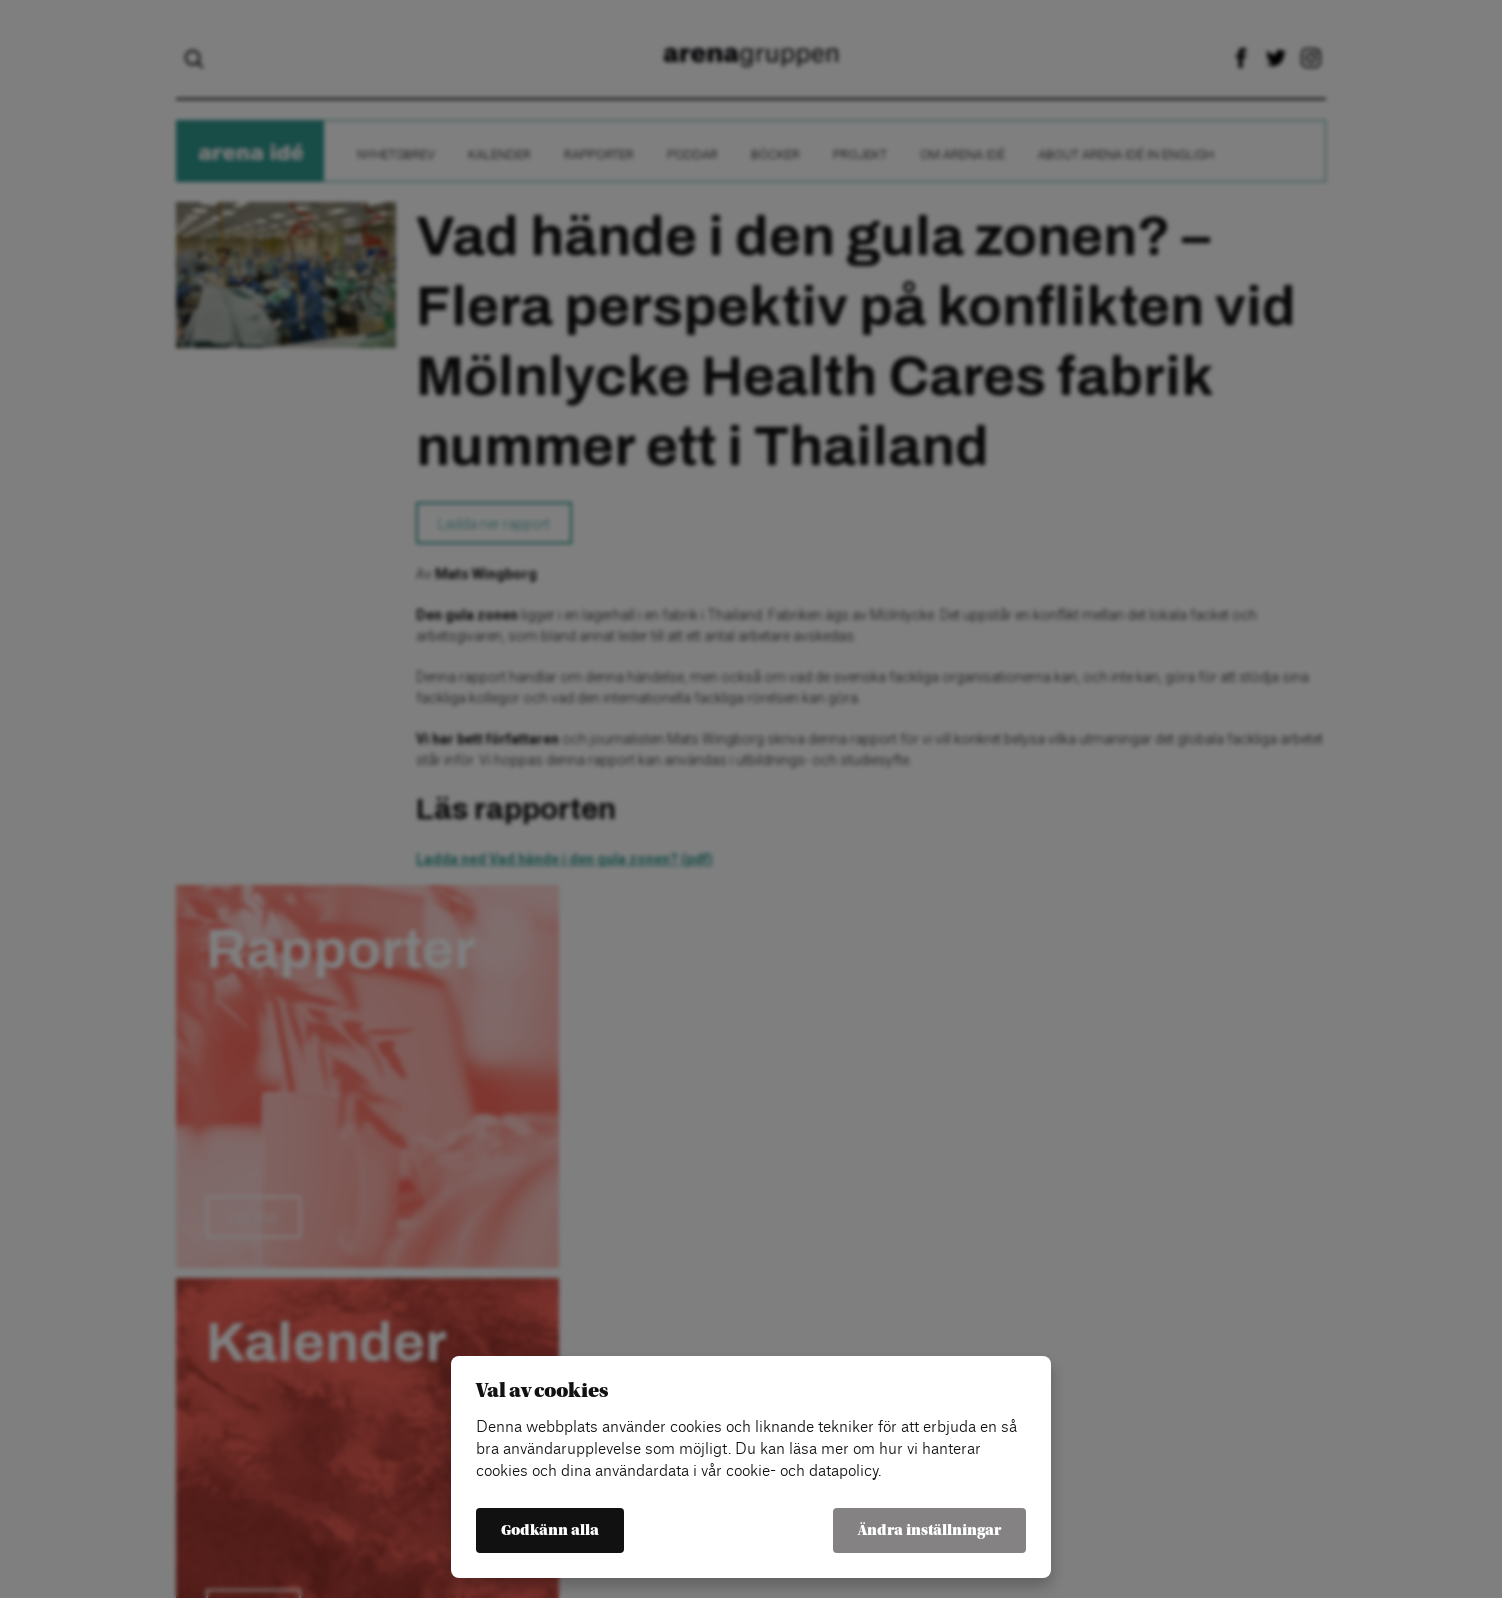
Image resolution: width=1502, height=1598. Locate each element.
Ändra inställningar (929, 1530)
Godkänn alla (550, 1530)
